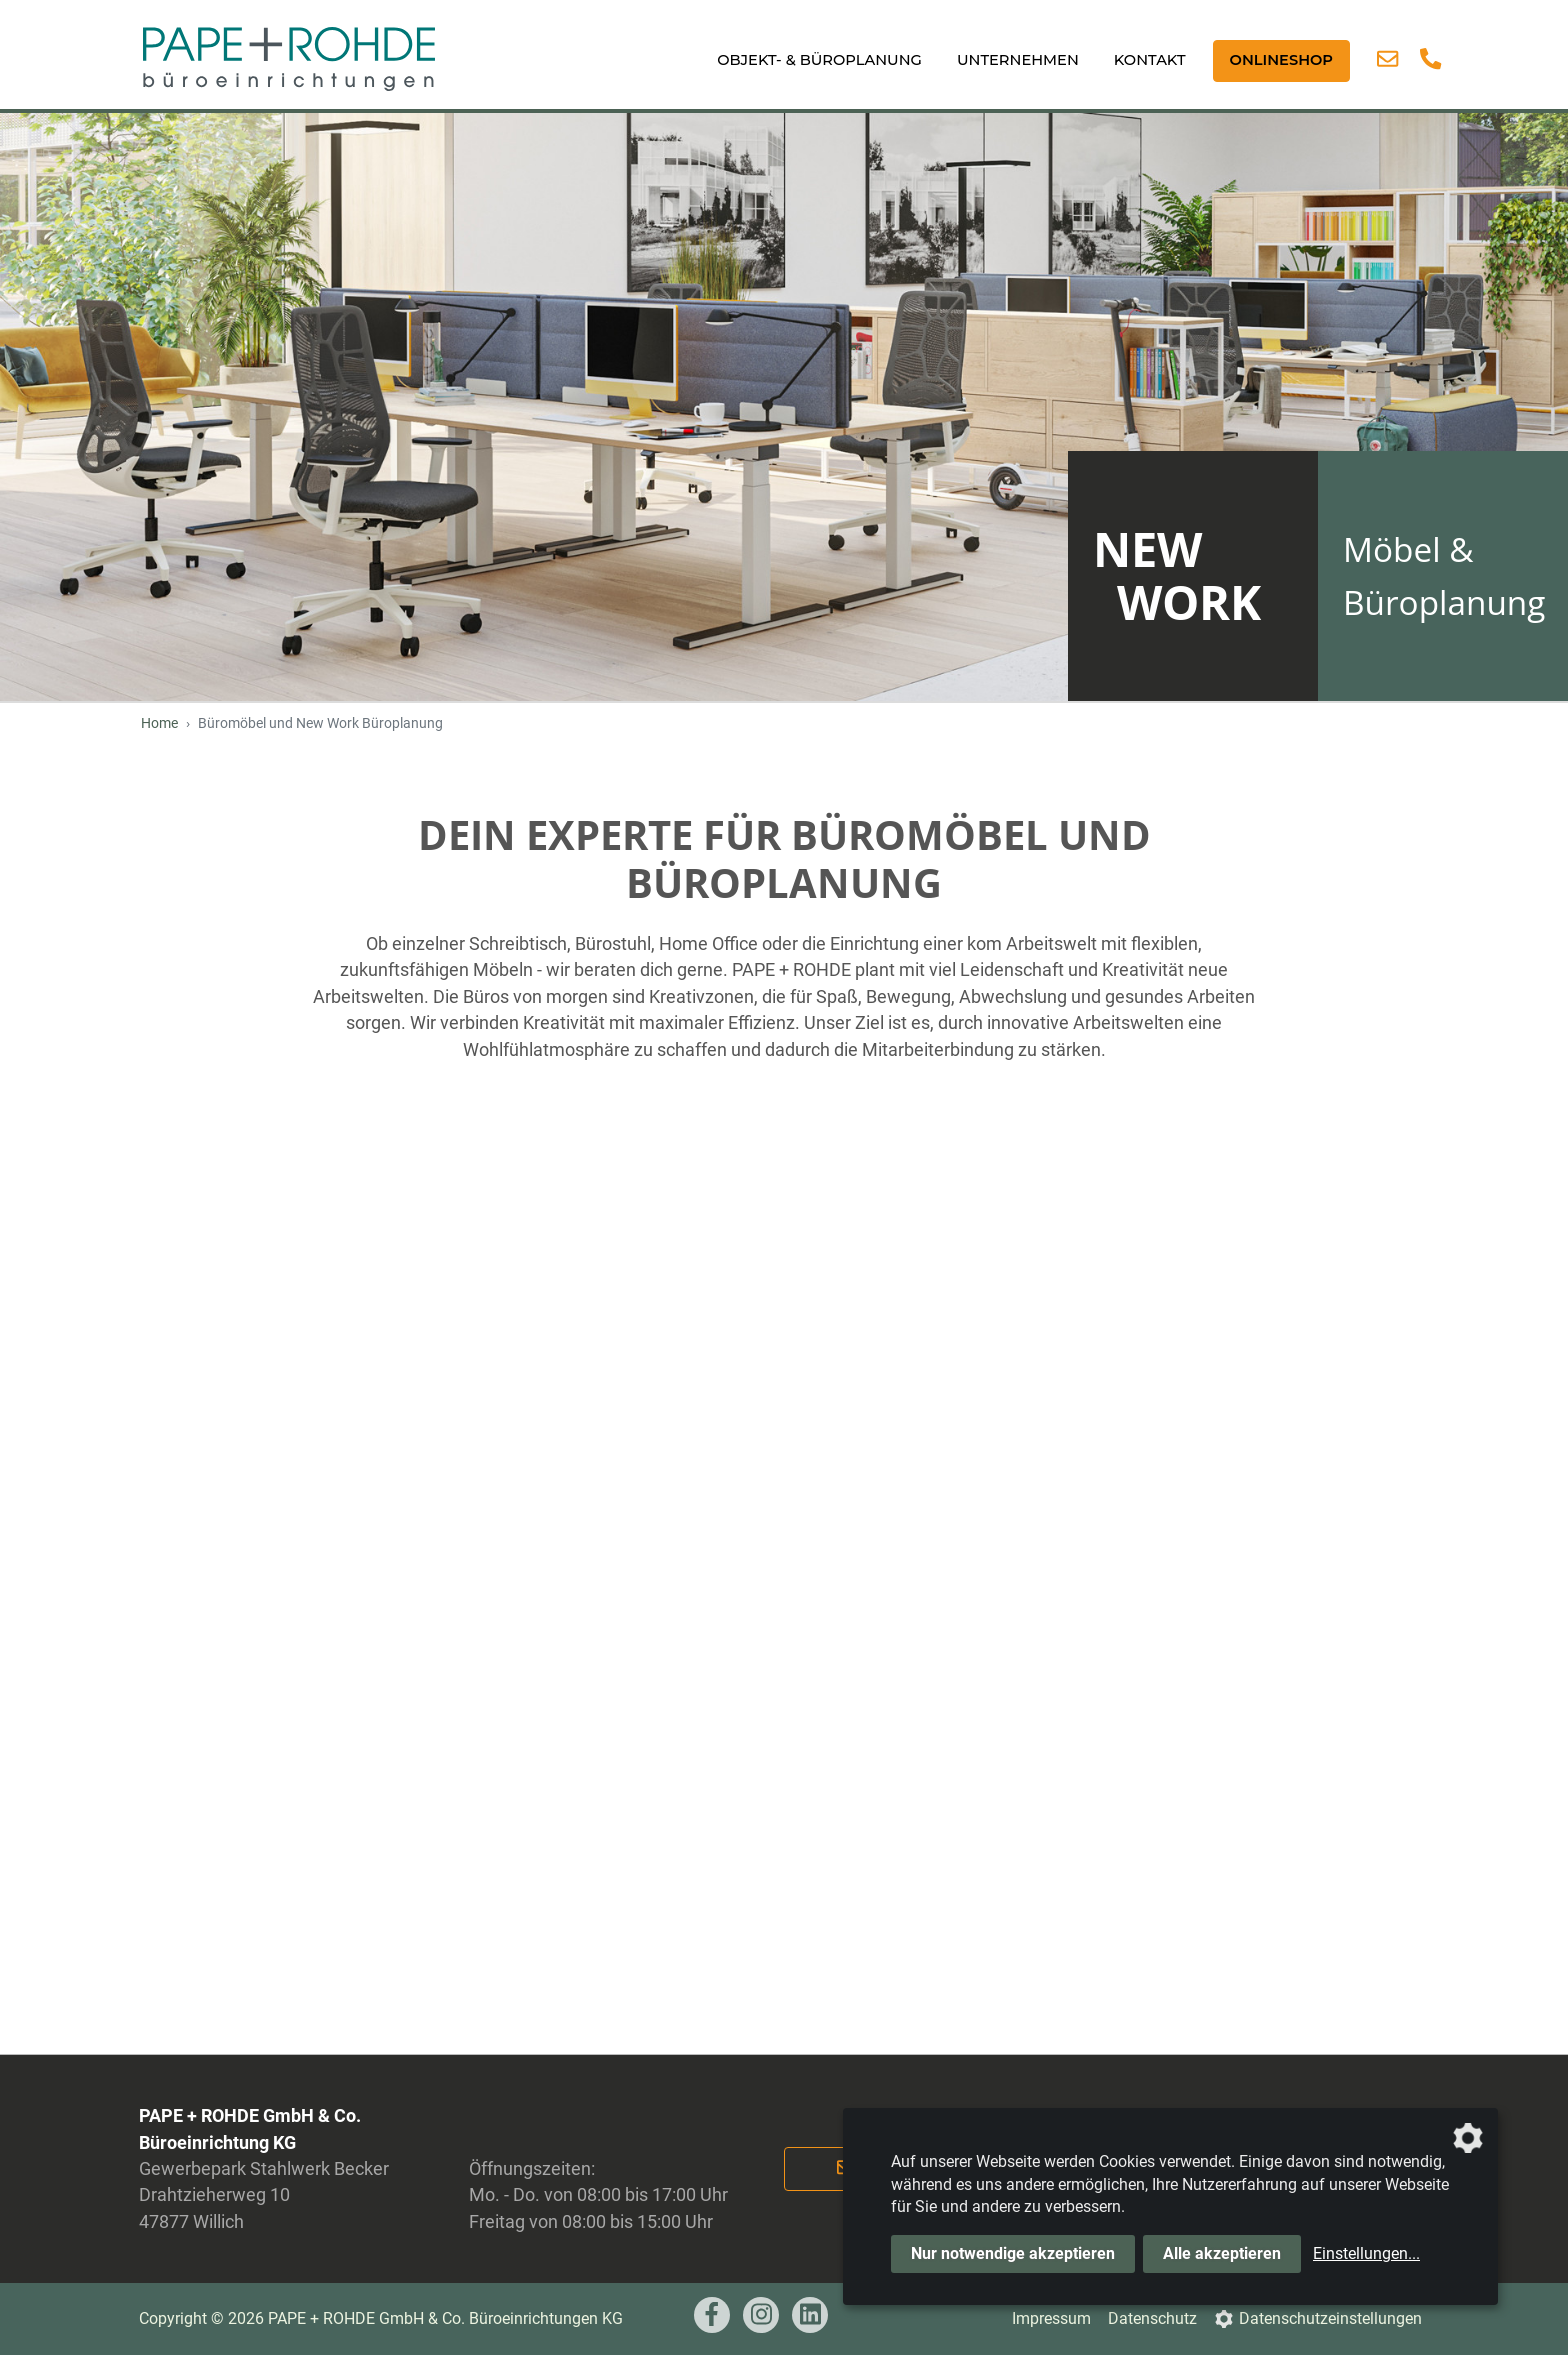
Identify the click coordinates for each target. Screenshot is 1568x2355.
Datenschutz (1152, 2318)
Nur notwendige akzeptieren (1013, 2253)
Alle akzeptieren (1222, 2253)
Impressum (1051, 2318)
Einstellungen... (1366, 2253)
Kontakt (1150, 60)
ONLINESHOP (1281, 60)
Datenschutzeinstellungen (1330, 2318)
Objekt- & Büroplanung (819, 60)
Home (159, 723)
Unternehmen (1018, 60)
